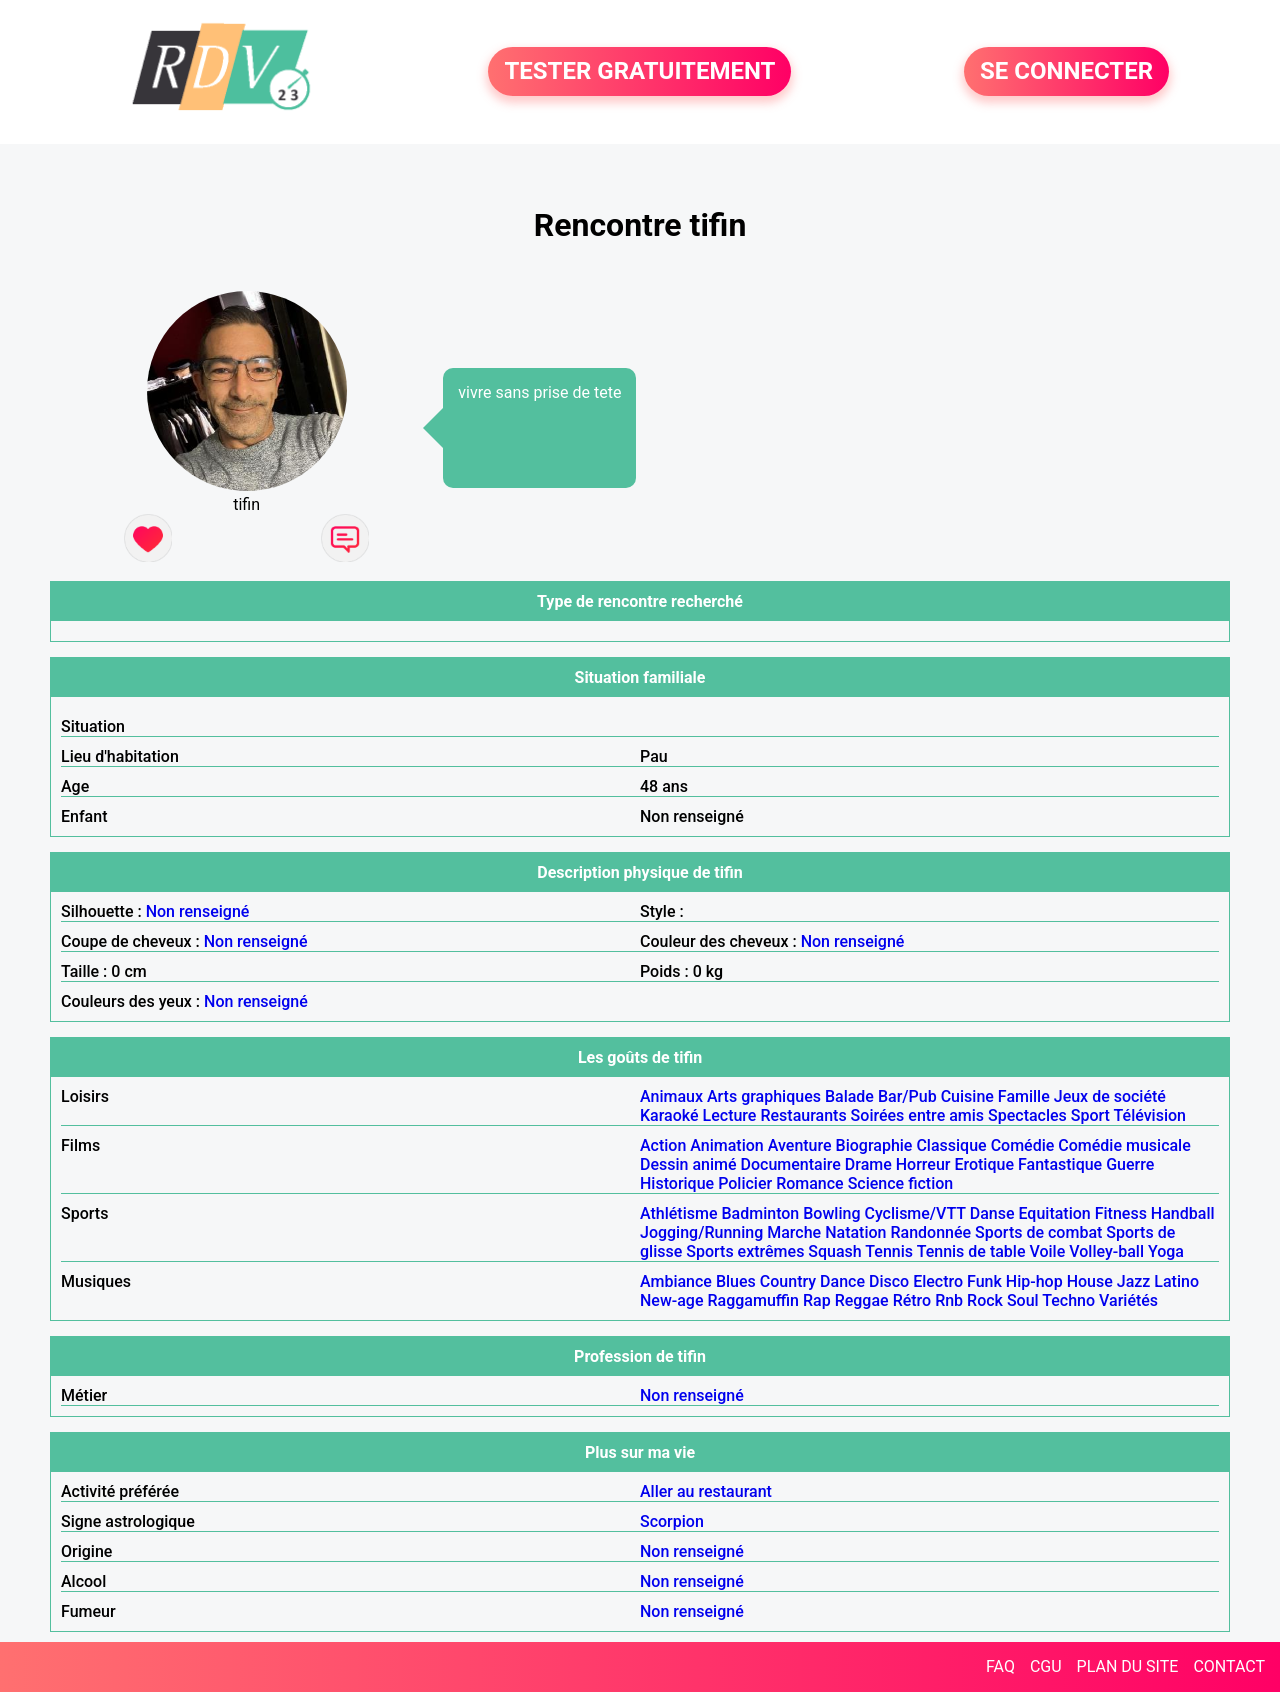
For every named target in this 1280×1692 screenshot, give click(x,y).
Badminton (760, 1213)
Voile (1047, 1251)
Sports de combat (1038, 1232)
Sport (1090, 1115)
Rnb (949, 1300)
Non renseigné (198, 911)
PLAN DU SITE (1128, 1666)
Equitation (1054, 1213)
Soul (1023, 1300)
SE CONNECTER (1066, 72)
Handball (1183, 1213)
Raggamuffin (753, 1300)
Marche (794, 1232)
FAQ (1000, 1666)
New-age (672, 1300)
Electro (938, 1281)
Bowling (831, 1213)
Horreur (923, 1164)
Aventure (800, 1145)
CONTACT (1229, 1666)
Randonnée (930, 1232)
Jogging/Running (701, 1232)
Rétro (912, 1300)
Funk (984, 1281)
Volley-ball (1106, 1251)
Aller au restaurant (706, 1491)
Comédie (1023, 1145)
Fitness (1121, 1213)
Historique (677, 1183)
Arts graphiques (764, 1096)
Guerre (1130, 1164)
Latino (1176, 1281)
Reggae (862, 1300)
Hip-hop (1034, 1281)
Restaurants (803, 1115)
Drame (868, 1164)
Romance (810, 1183)
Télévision (1150, 1115)
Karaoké (669, 1115)
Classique (951, 1145)
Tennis (889, 1251)
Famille (1024, 1096)
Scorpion (672, 1521)
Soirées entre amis (917, 1115)
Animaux (671, 1096)
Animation (726, 1145)
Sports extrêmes (745, 1251)
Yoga (1166, 1251)
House (1090, 1281)
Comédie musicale (1124, 1145)
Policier (745, 1183)
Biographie (874, 1145)
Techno (1068, 1300)
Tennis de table (971, 1251)
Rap (817, 1300)
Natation (855, 1232)
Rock (985, 1300)
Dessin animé (688, 1164)
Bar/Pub (907, 1096)
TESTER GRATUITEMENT (639, 72)
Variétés (1128, 1300)
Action (663, 1145)
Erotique (984, 1164)
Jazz (1134, 1281)
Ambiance (676, 1281)
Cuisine (967, 1096)
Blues (736, 1281)
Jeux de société (1110, 1096)
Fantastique (1060, 1164)
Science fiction (901, 1183)
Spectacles (1027, 1115)
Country (788, 1281)
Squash (834, 1251)
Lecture (730, 1115)
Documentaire (791, 1164)
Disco (889, 1281)
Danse (992, 1213)
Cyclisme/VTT (914, 1213)
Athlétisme (679, 1213)
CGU (1046, 1666)
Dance (842, 1281)
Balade (849, 1096)
